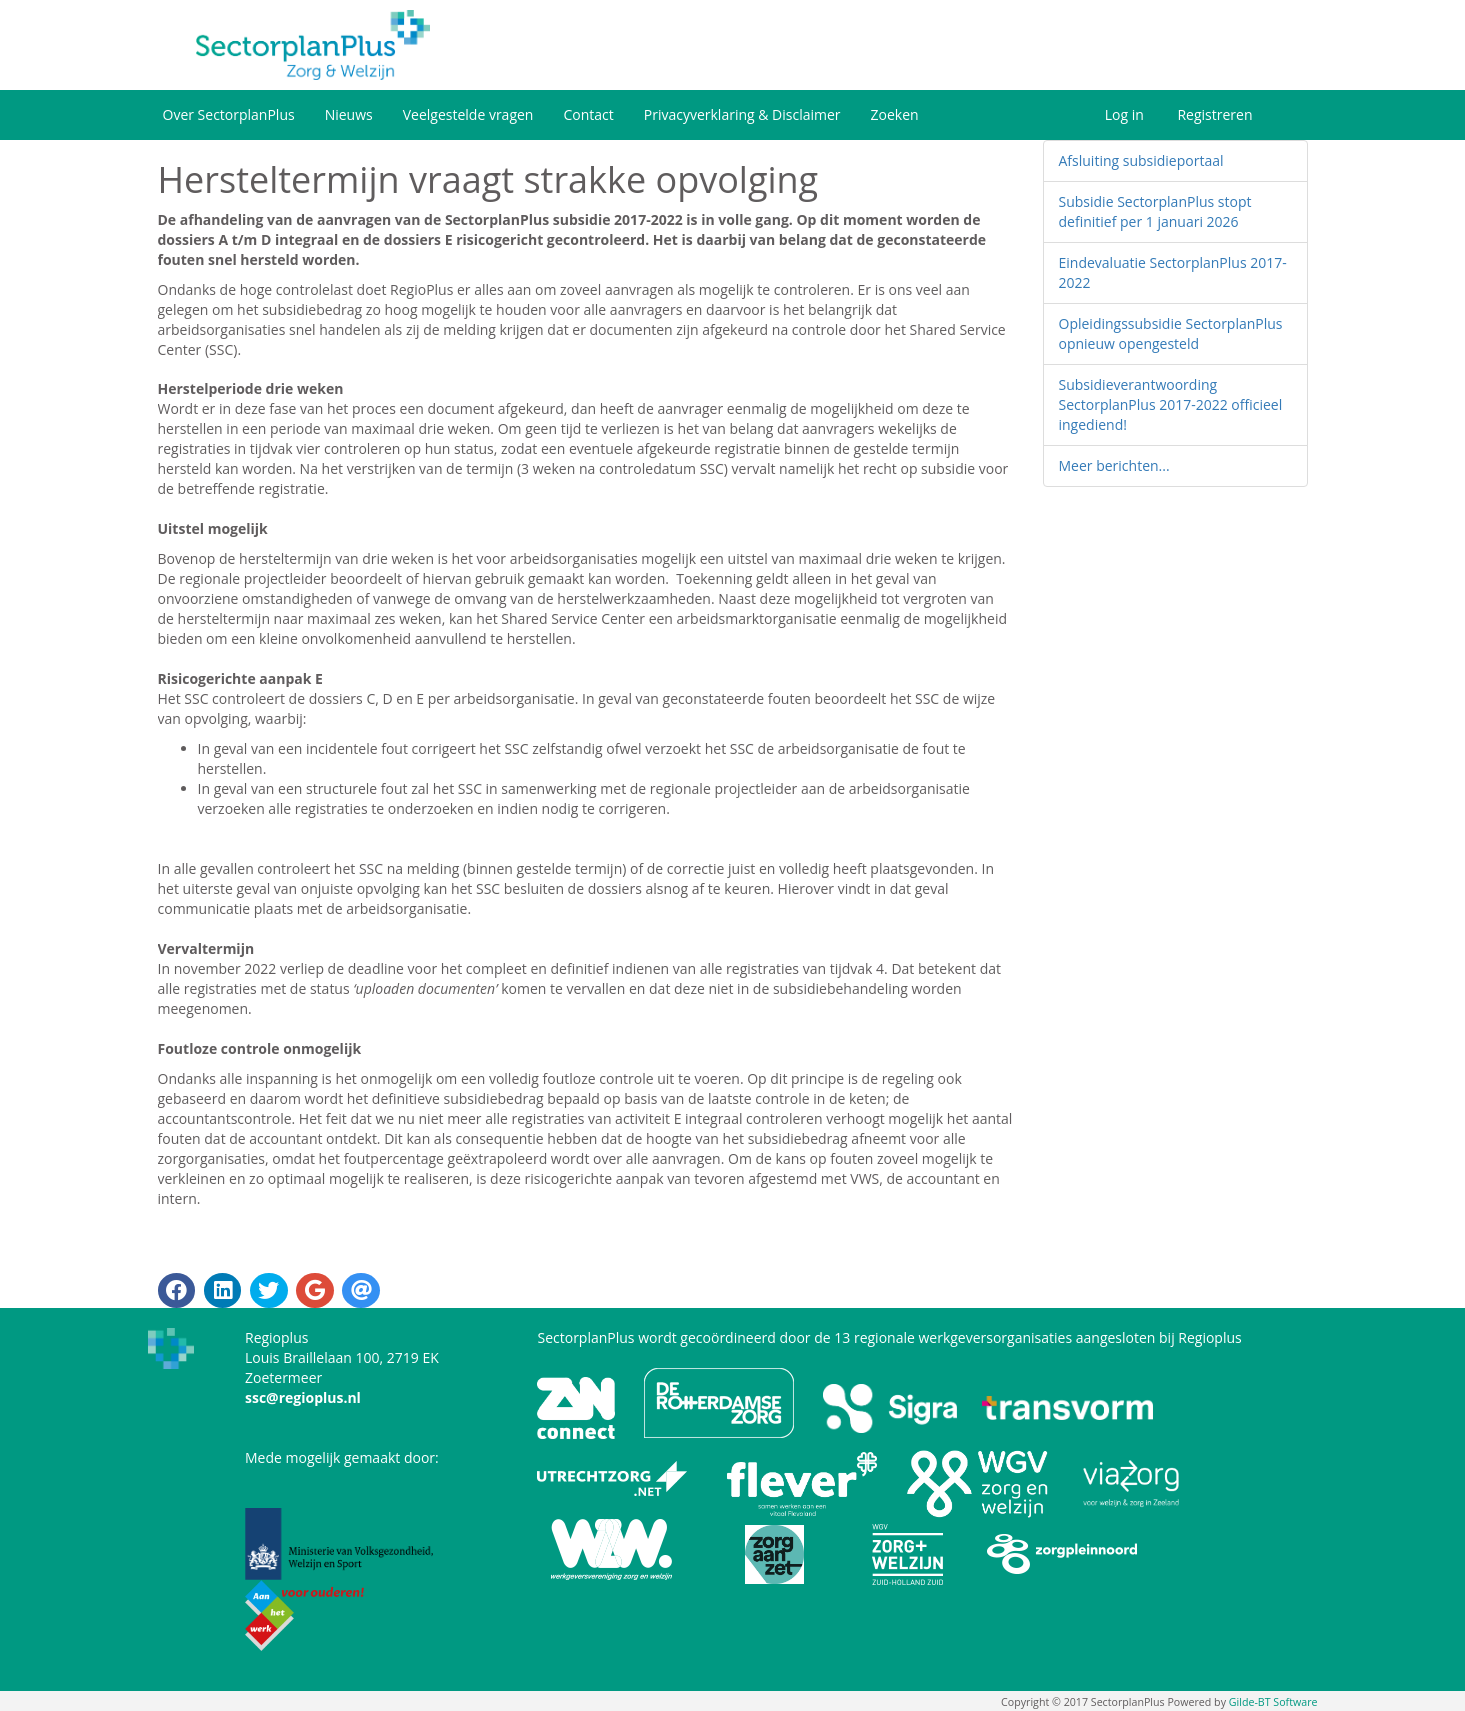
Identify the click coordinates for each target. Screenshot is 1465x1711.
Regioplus (1209, 1337)
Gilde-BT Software (1273, 1702)
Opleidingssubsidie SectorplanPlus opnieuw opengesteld (1171, 333)
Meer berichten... (1114, 465)
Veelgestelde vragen (468, 114)
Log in (1124, 114)
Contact (588, 114)
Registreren (1214, 114)
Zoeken (895, 114)
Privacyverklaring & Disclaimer (742, 114)
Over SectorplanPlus (229, 114)
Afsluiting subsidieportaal (1141, 160)
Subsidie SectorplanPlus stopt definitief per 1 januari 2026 (1155, 211)
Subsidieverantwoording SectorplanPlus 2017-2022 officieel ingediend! (1171, 404)
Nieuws (349, 114)
